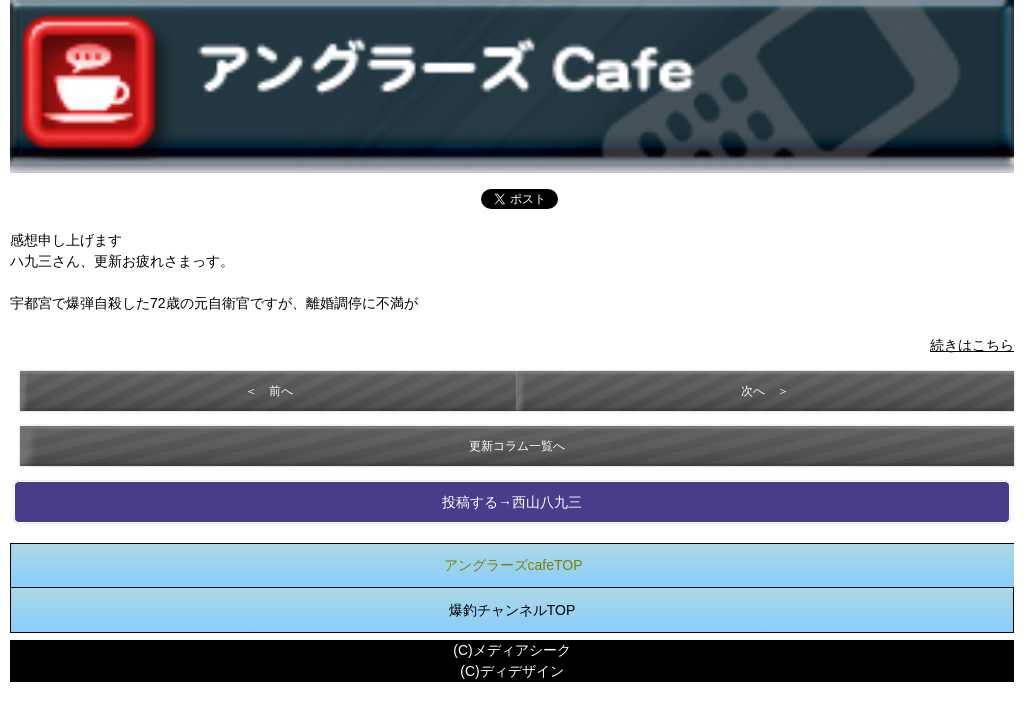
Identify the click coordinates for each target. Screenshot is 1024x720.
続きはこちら (972, 345)
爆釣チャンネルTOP (512, 610)
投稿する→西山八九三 (512, 502)
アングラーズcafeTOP (513, 565)
